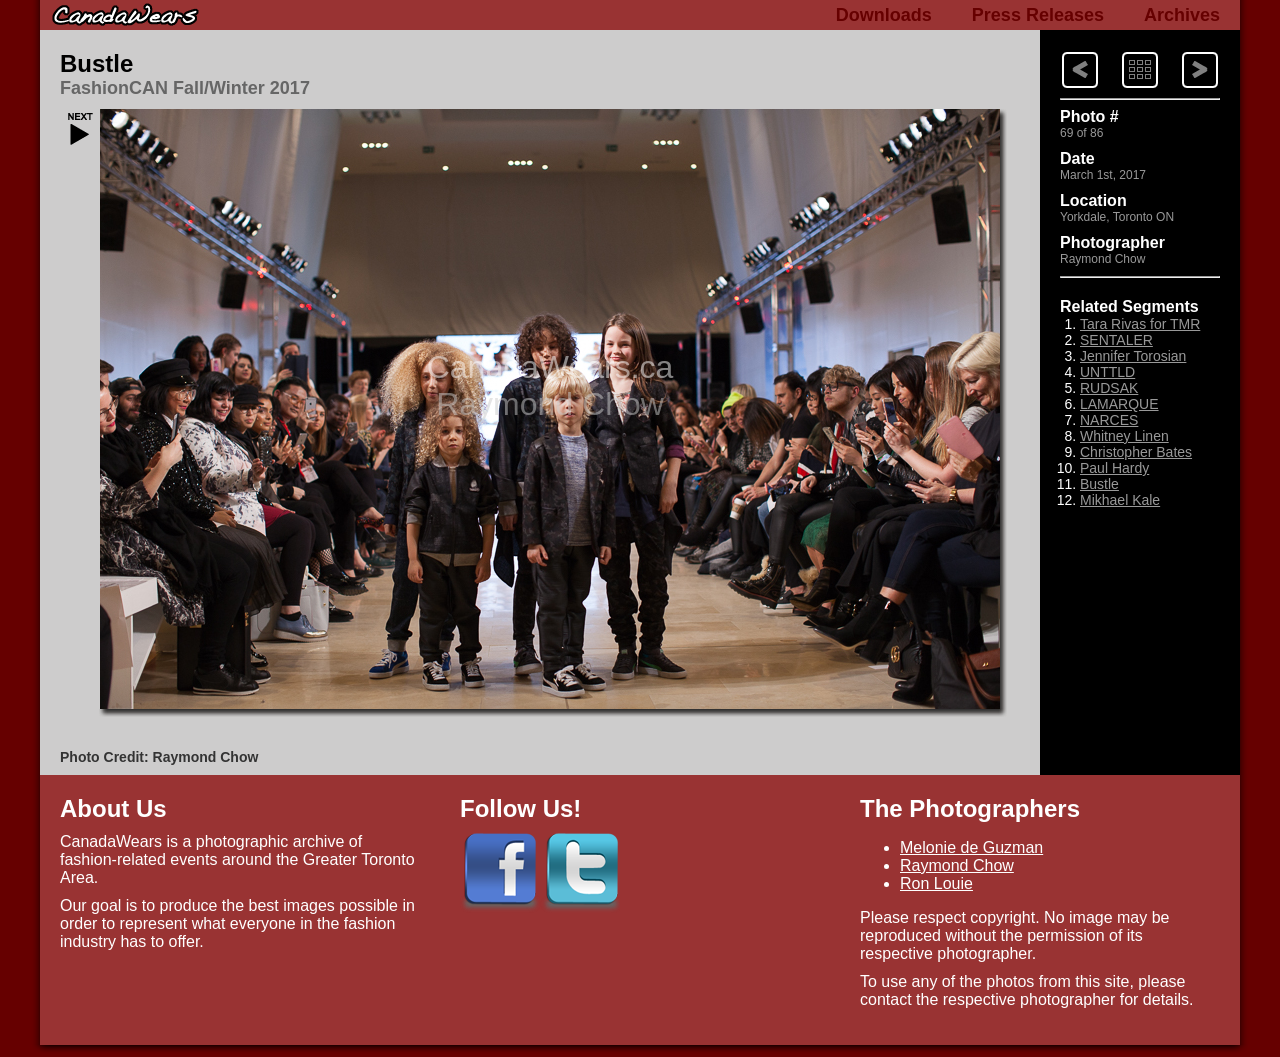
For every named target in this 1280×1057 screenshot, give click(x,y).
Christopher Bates (1136, 452)
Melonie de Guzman (971, 847)
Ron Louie (936, 883)
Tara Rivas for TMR (1140, 324)
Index (1121, 50)
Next (1061, 50)
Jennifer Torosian (1133, 356)
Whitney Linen (1124, 436)
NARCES (1109, 420)
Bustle (96, 63)
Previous (1182, 50)
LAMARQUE (1119, 404)
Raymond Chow (957, 865)
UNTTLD (1107, 372)
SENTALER (1116, 340)
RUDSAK (1109, 388)
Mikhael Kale (1120, 500)
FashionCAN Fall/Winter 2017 (185, 88)
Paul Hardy (1114, 468)
